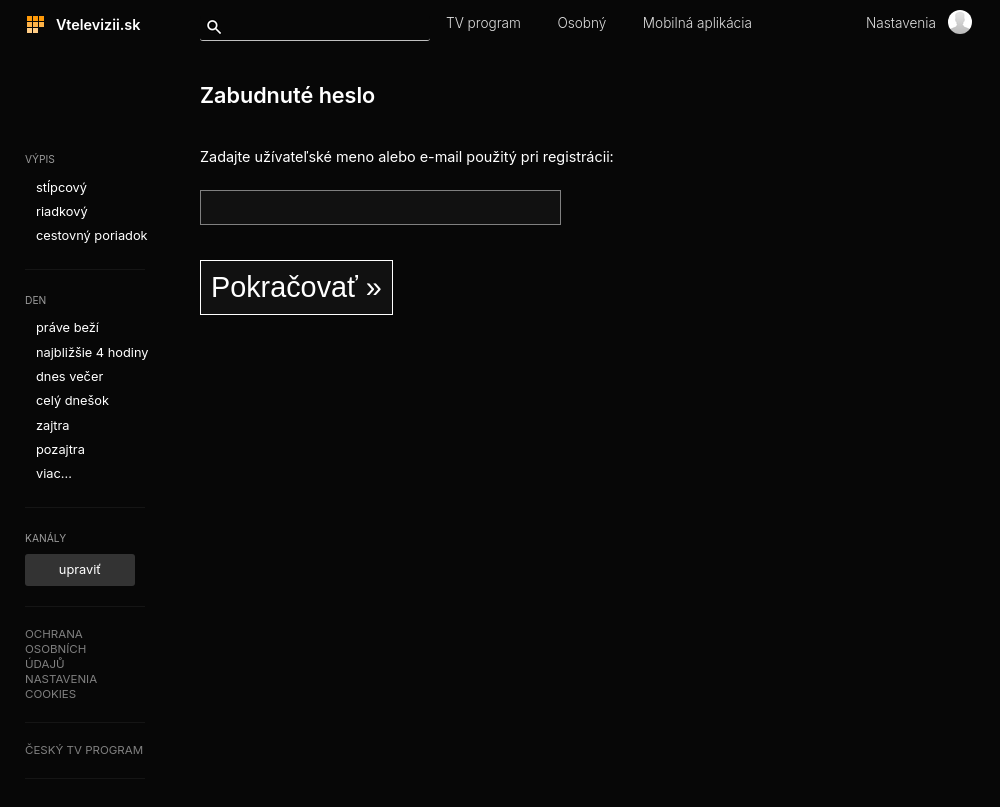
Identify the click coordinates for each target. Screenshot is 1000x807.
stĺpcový (61, 187)
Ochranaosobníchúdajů (55, 649)
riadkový (62, 211)
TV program (483, 23)
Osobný (581, 23)
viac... (54, 473)
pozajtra (60, 449)
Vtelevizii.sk (92, 24)
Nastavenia (901, 23)
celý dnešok (72, 400)
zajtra (53, 425)
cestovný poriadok (92, 235)
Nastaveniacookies (61, 686)
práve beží (67, 327)
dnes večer (69, 376)
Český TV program (84, 750)
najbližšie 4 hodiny (92, 352)
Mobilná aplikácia (697, 23)
